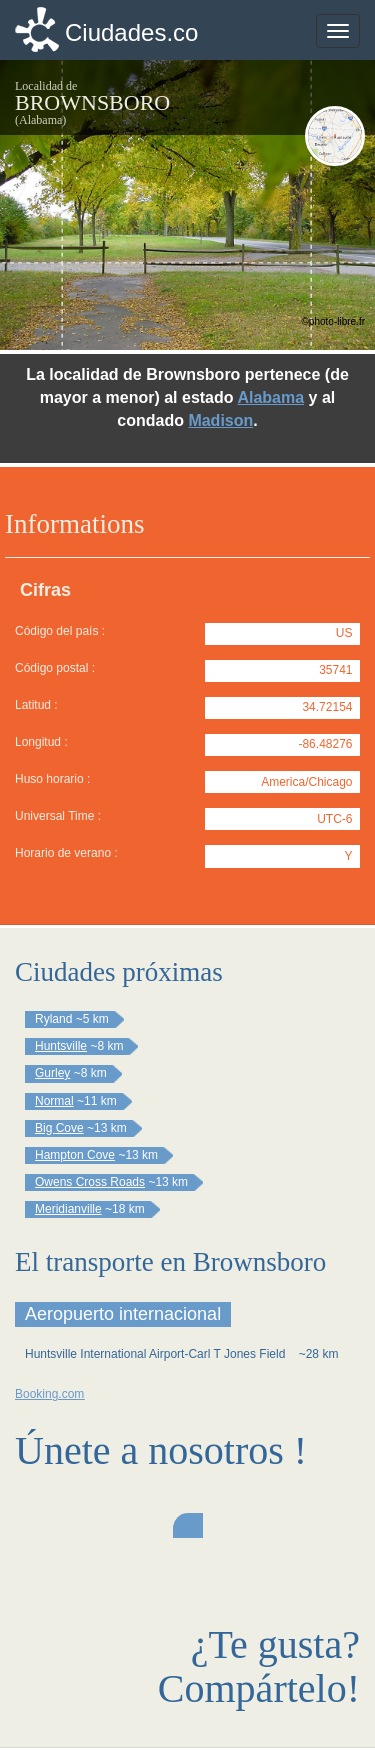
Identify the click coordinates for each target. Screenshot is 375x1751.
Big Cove (59, 1128)
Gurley (52, 1073)
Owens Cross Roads (90, 1182)
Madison (220, 420)
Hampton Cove (75, 1155)
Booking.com (49, 1394)
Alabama (270, 397)
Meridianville (68, 1209)
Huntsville (61, 1046)
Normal (54, 1101)
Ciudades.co (131, 32)
